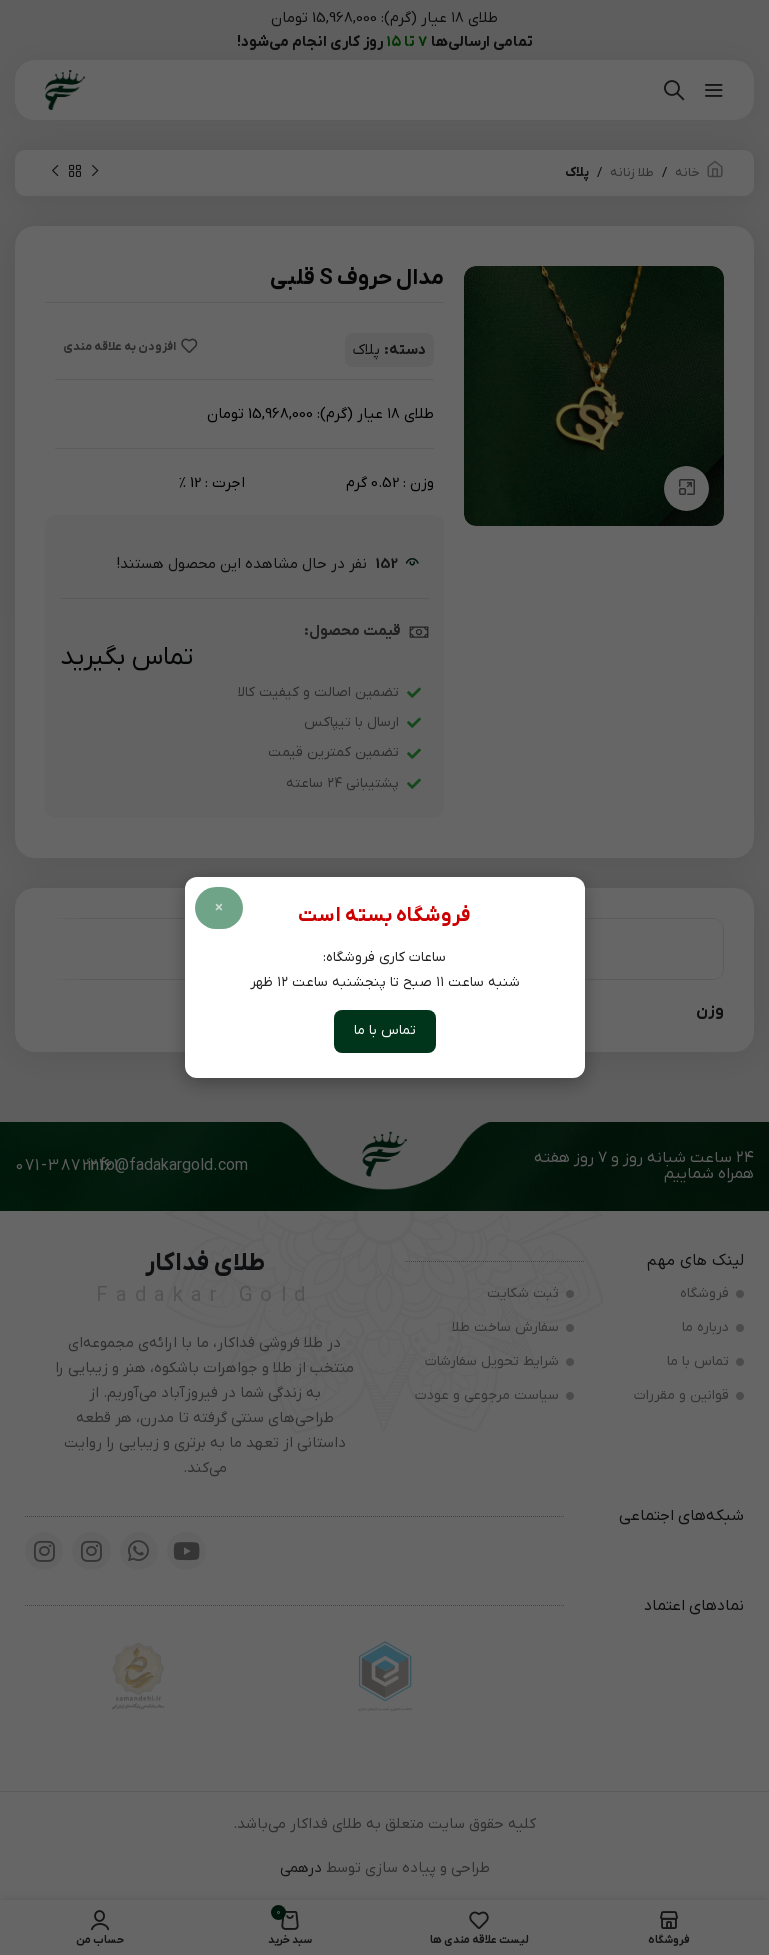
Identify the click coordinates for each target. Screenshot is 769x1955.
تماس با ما (385, 1030)
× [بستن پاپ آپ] (219, 908)
